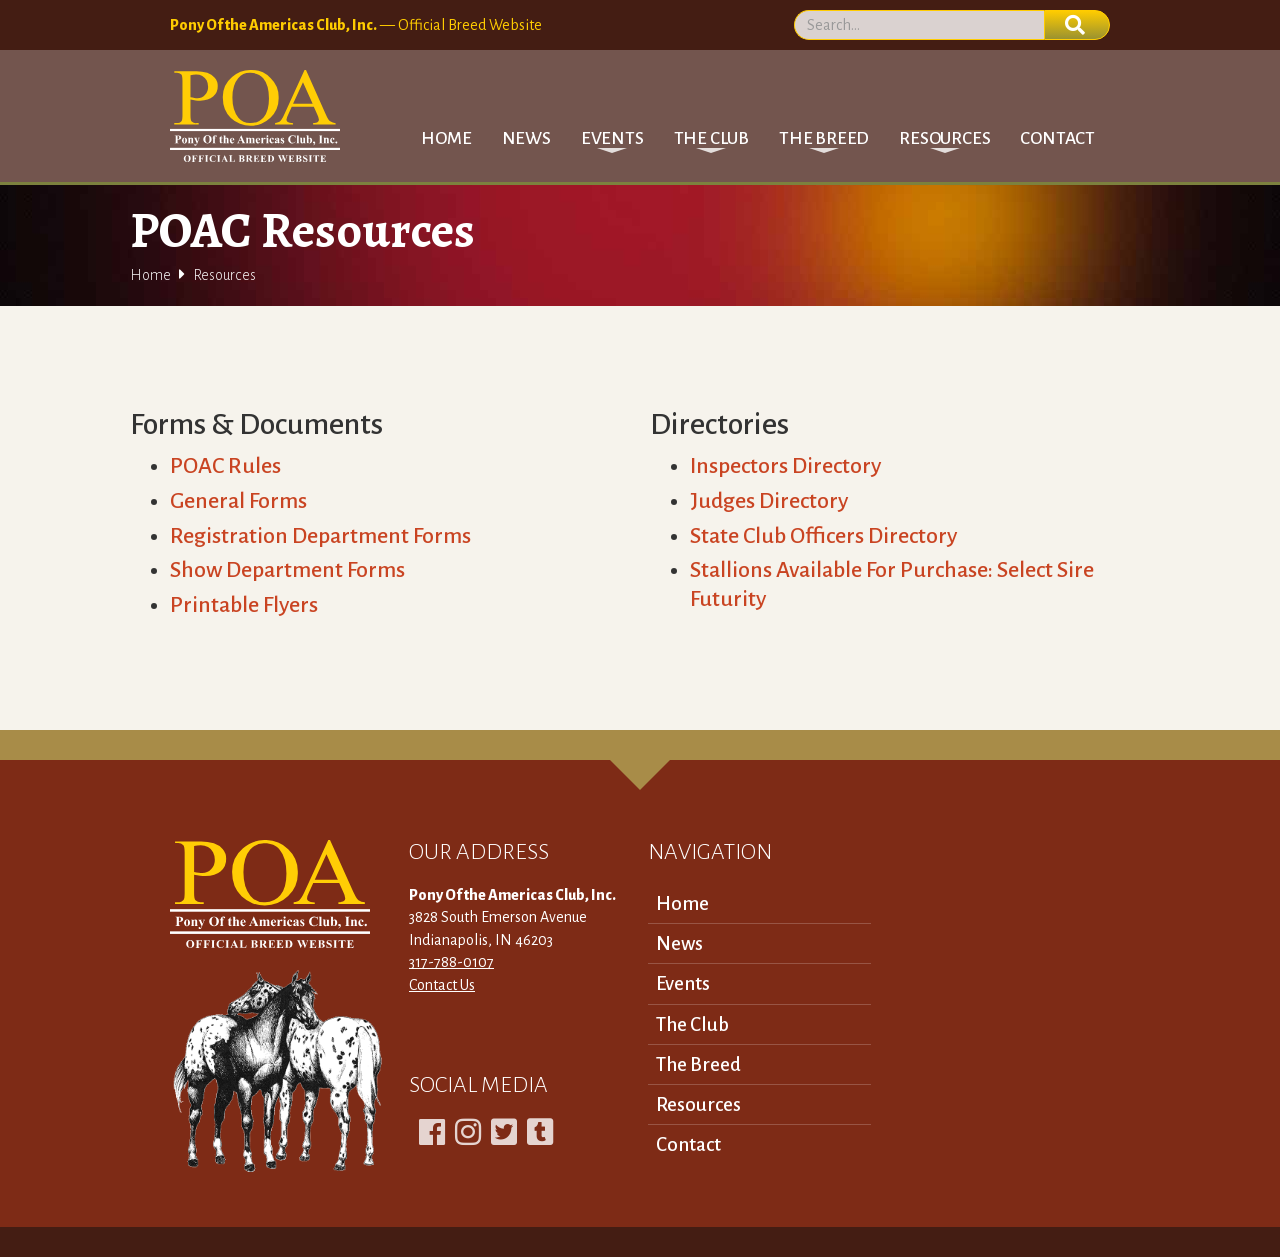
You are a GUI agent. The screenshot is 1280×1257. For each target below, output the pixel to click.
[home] (255, 116)
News (526, 138)
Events (683, 983)
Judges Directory (769, 501)
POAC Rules (225, 466)
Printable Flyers (244, 605)
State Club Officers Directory (823, 536)
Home (446, 138)
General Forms (238, 501)
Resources (698, 1104)
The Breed (698, 1064)
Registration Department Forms (320, 536)
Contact (1057, 138)
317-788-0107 (451, 962)
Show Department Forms (287, 570)
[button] (612, 138)
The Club (692, 1024)
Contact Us (442, 985)
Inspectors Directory (785, 466)
